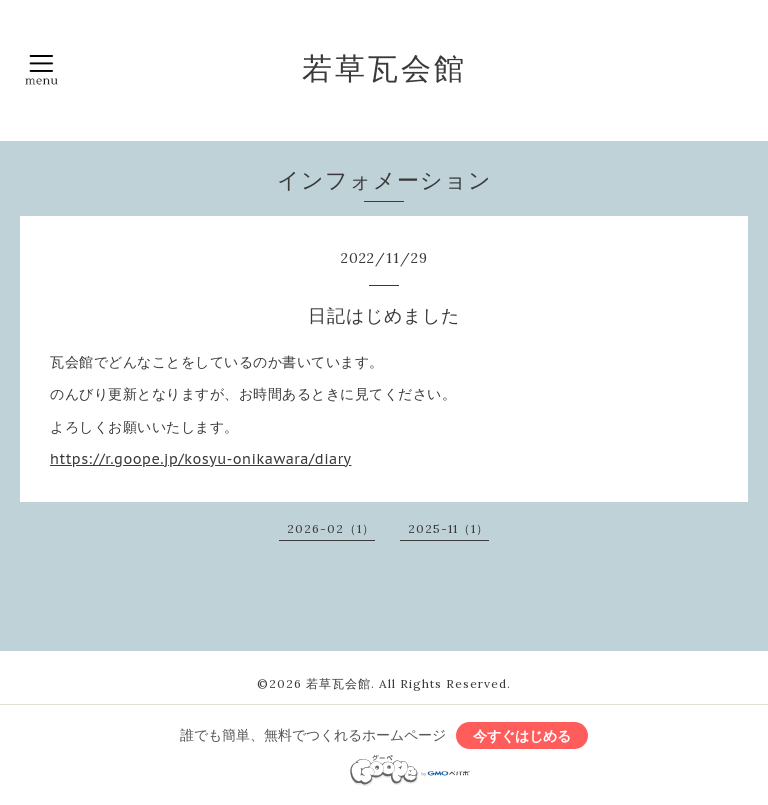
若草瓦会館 (384, 68)
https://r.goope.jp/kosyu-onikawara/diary (201, 459)
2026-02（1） (331, 528)
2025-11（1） (448, 528)
